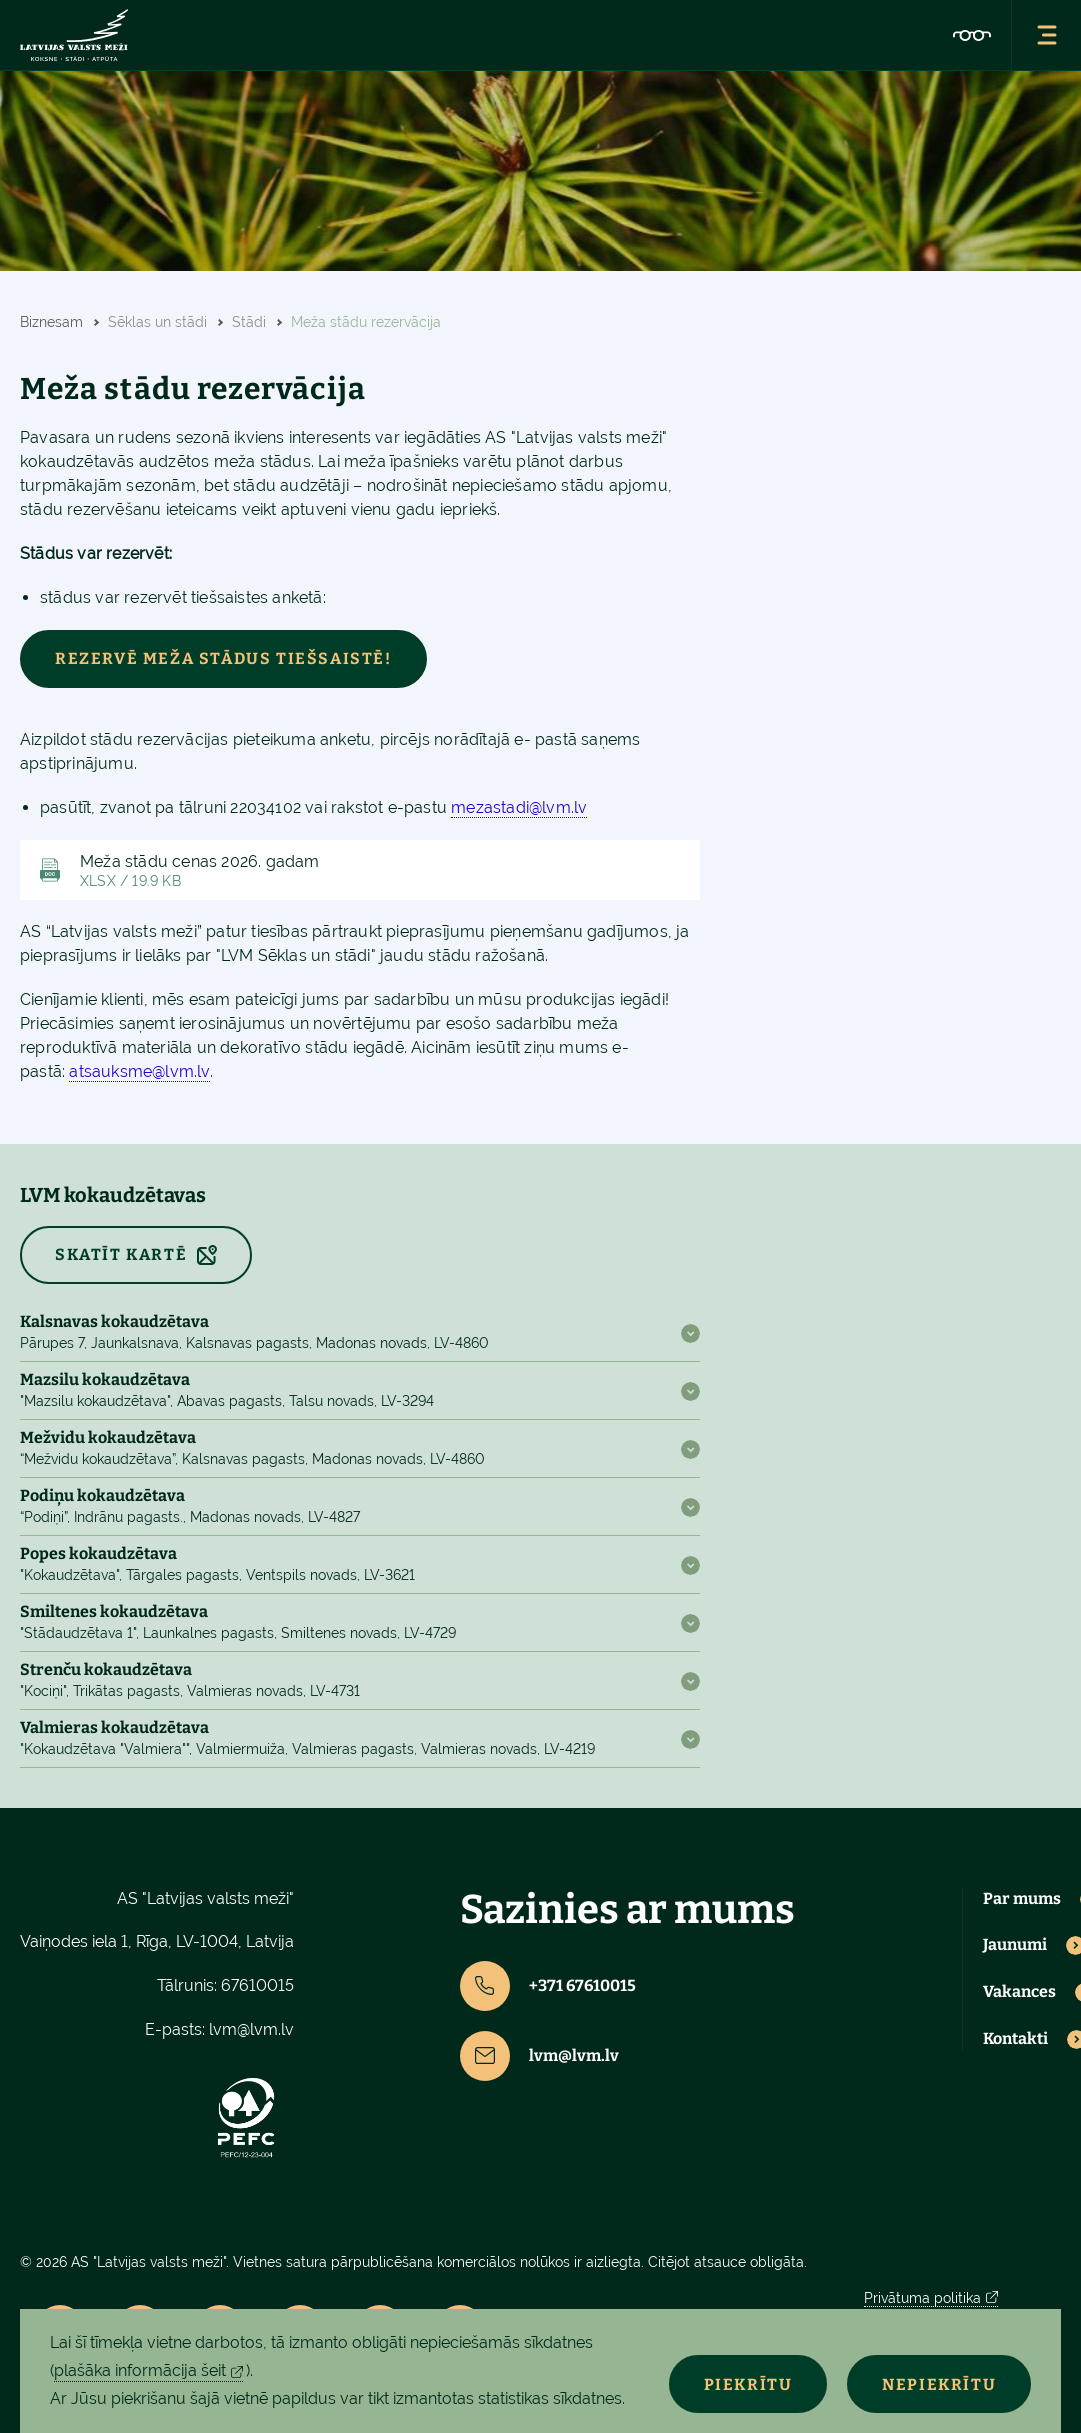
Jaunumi (1015, 1945)
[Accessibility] (972, 35)
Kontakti (1015, 2039)
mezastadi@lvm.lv (519, 807)
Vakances (1019, 1992)
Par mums (1022, 1899)
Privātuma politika (922, 2298)
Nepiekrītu (939, 2384)
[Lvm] (74, 35)
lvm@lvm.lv (251, 2029)
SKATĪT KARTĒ (121, 1254)
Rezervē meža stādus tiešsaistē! (223, 658)
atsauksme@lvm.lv (139, 1071)
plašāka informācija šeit (140, 2370)
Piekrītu (747, 2384)
